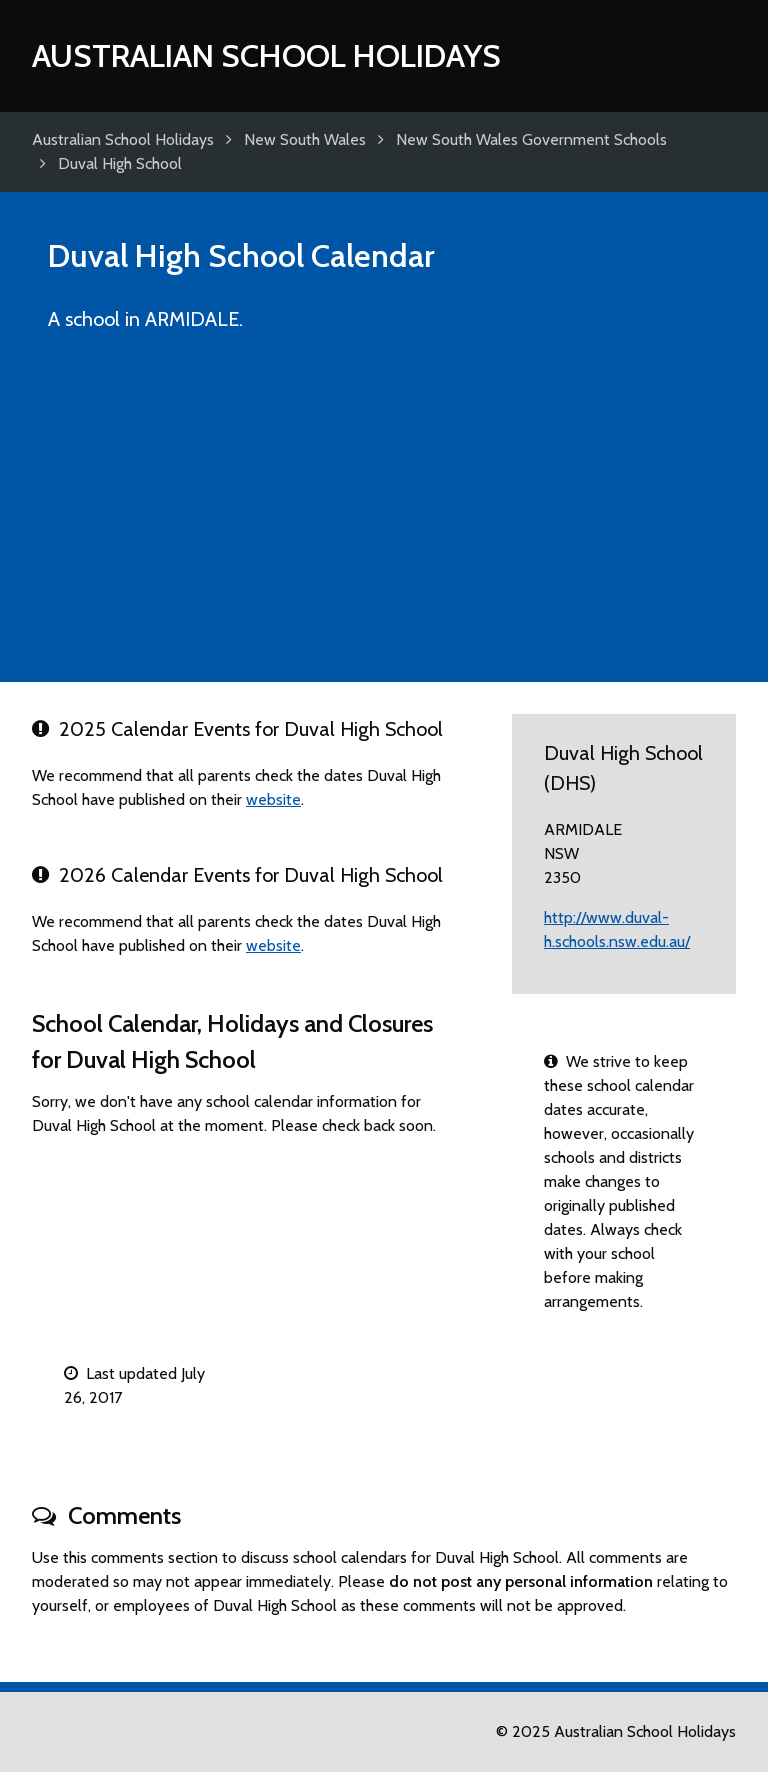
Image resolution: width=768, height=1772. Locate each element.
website (273, 799)
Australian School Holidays (266, 55)
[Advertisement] (384, 516)
